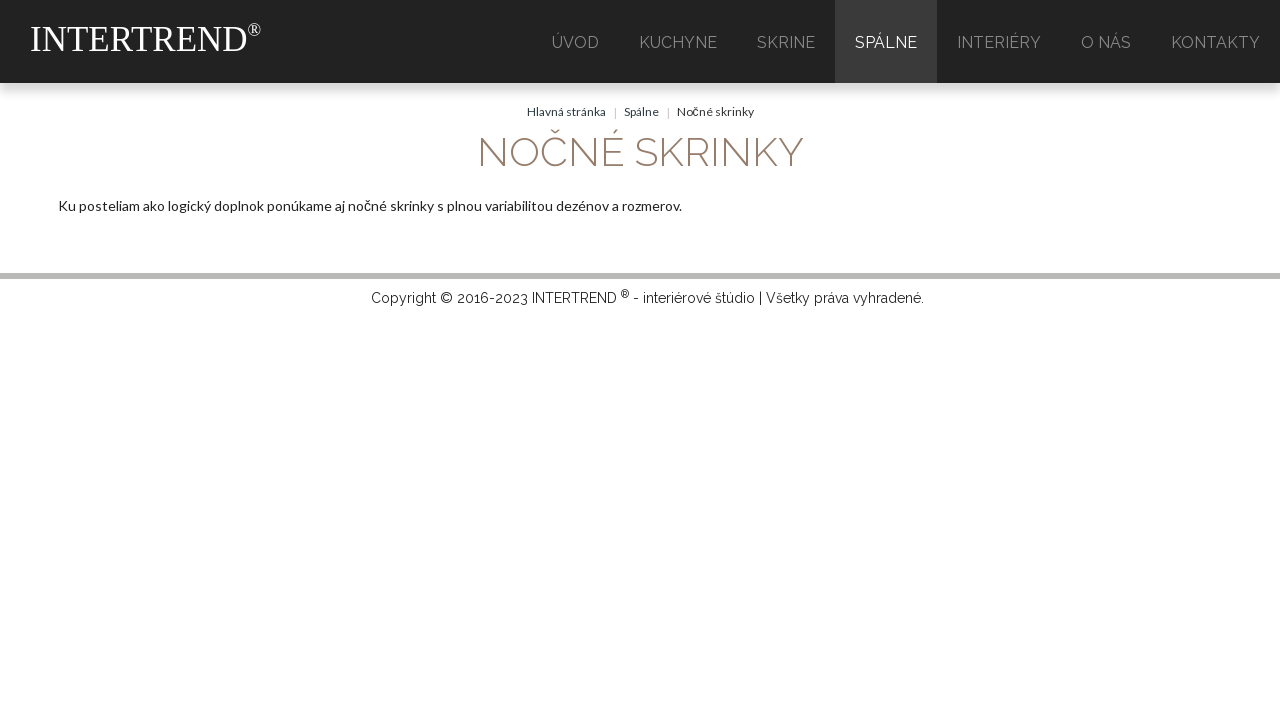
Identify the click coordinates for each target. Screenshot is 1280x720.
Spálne (641, 111)
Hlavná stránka (566, 111)
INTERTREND (145, 40)
